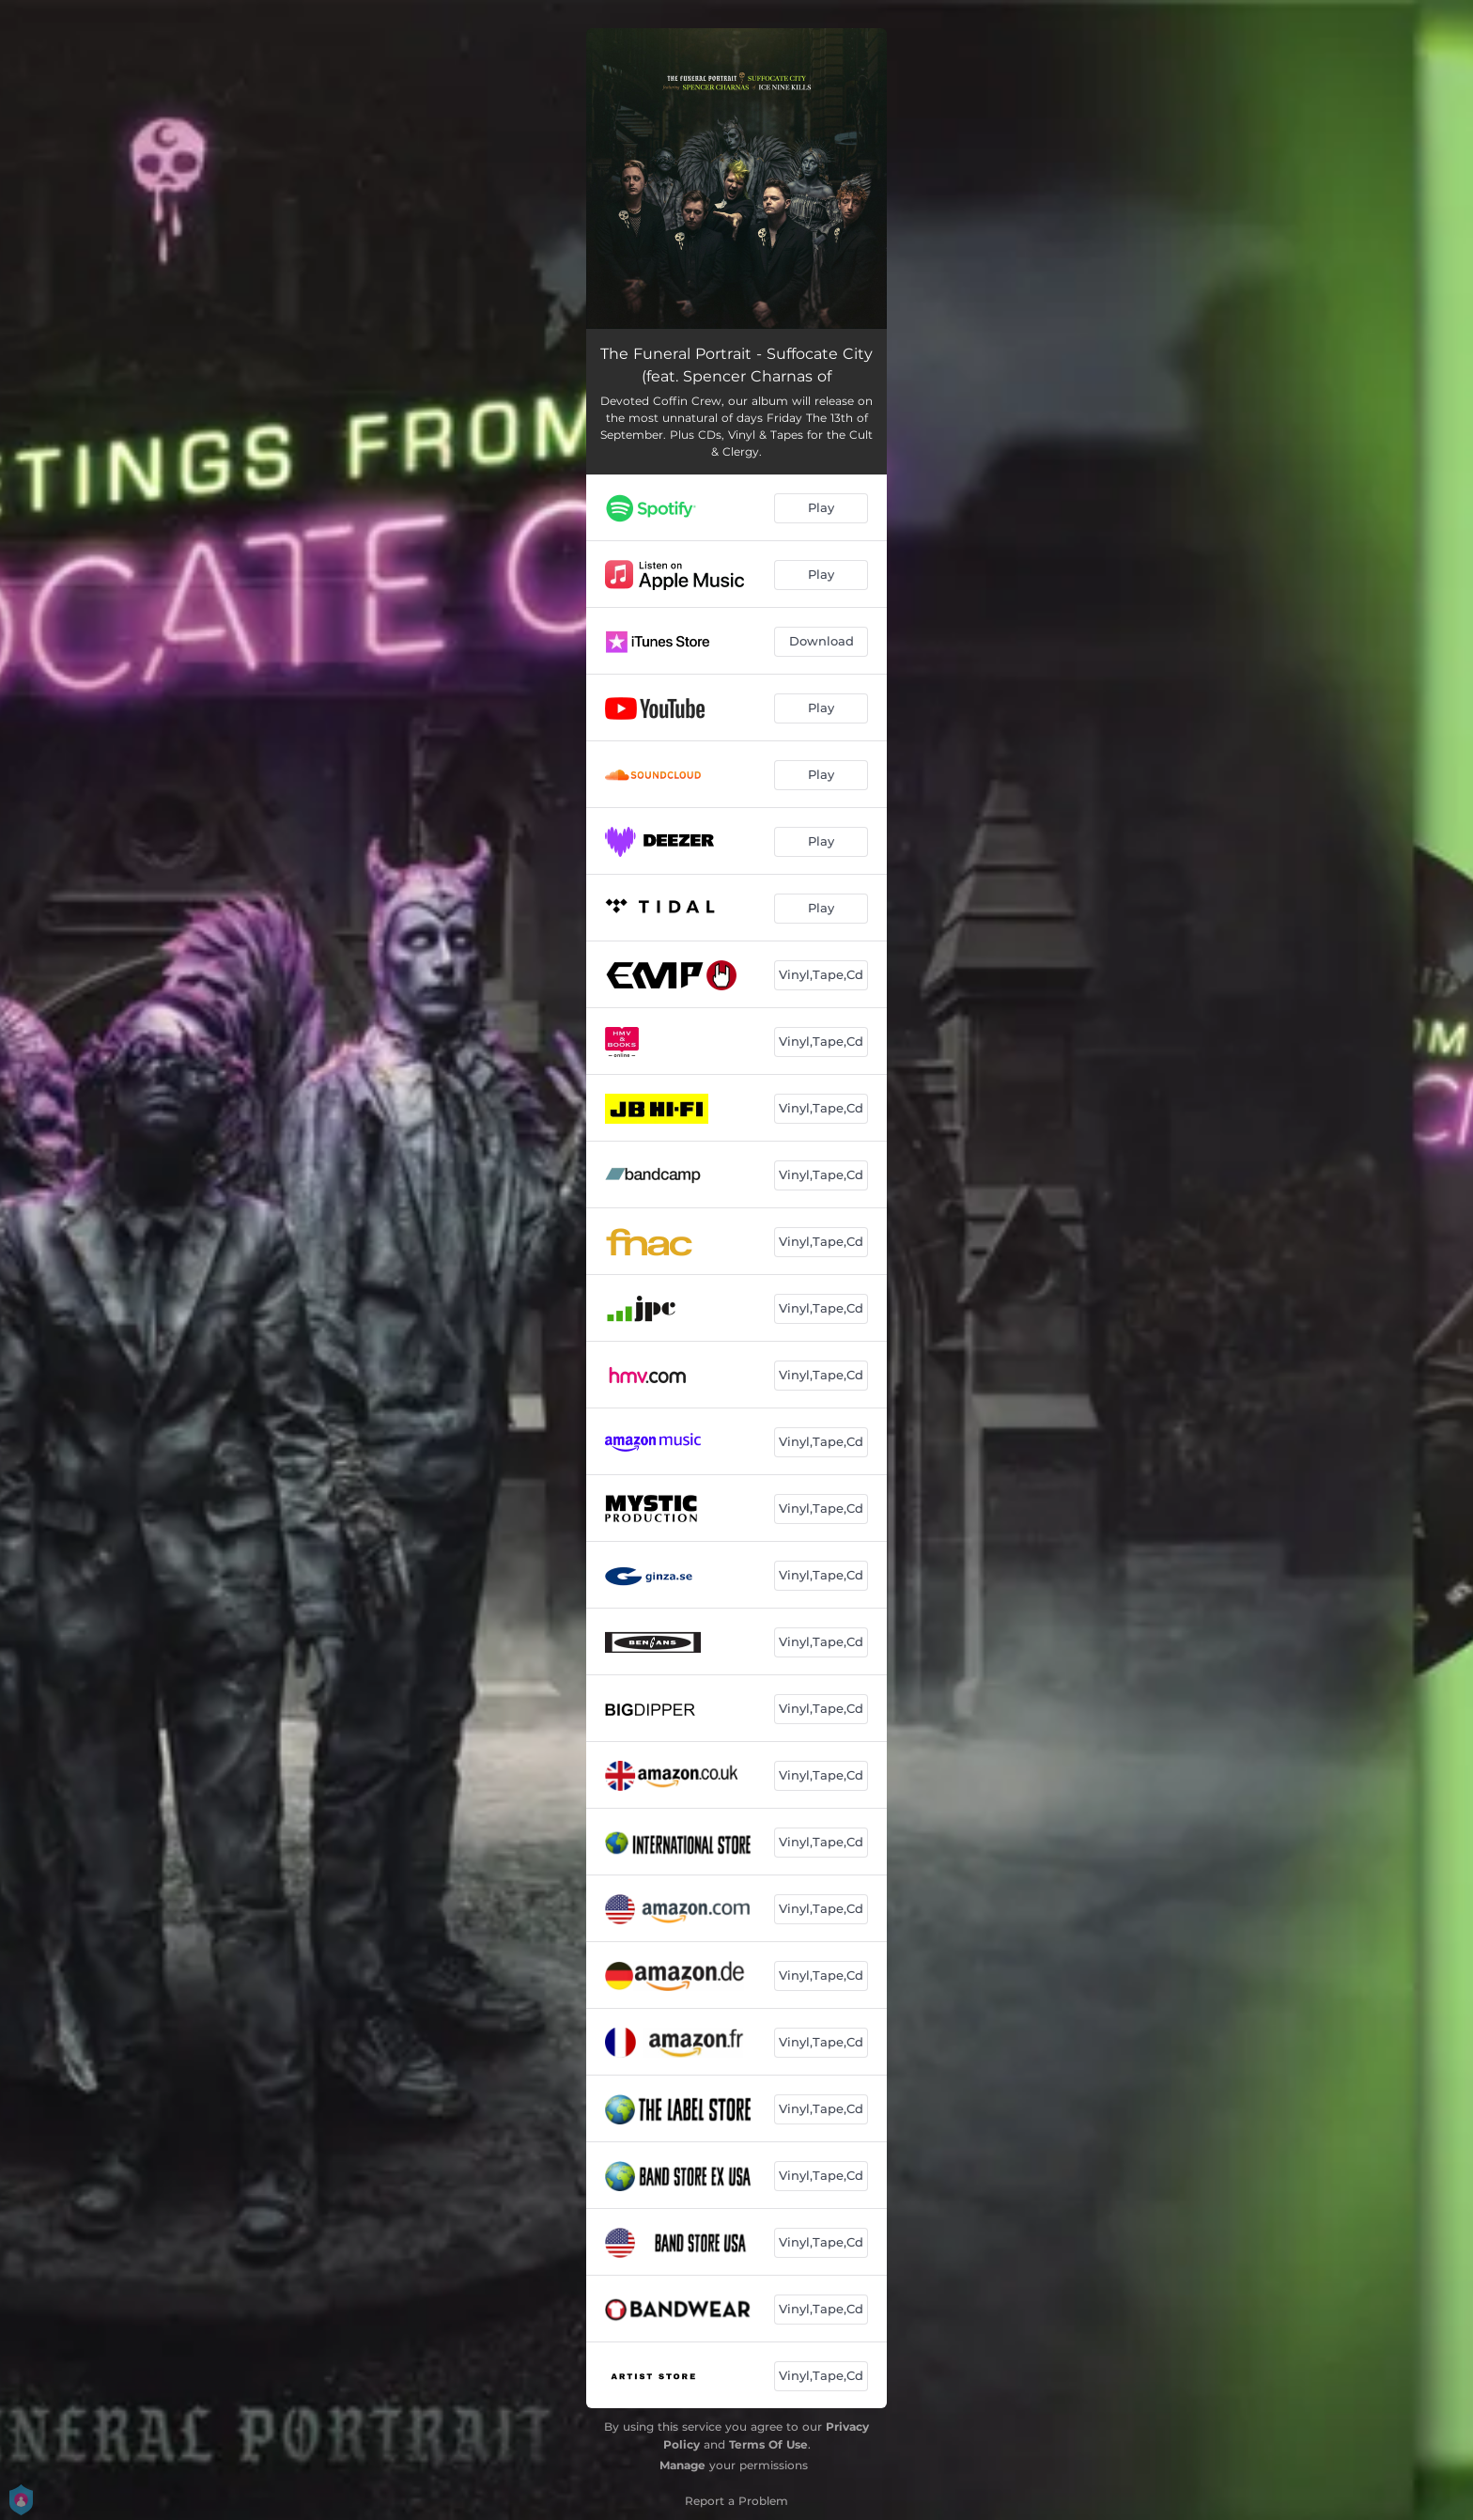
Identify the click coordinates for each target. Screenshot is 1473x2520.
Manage (682, 2465)
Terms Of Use (768, 2444)
